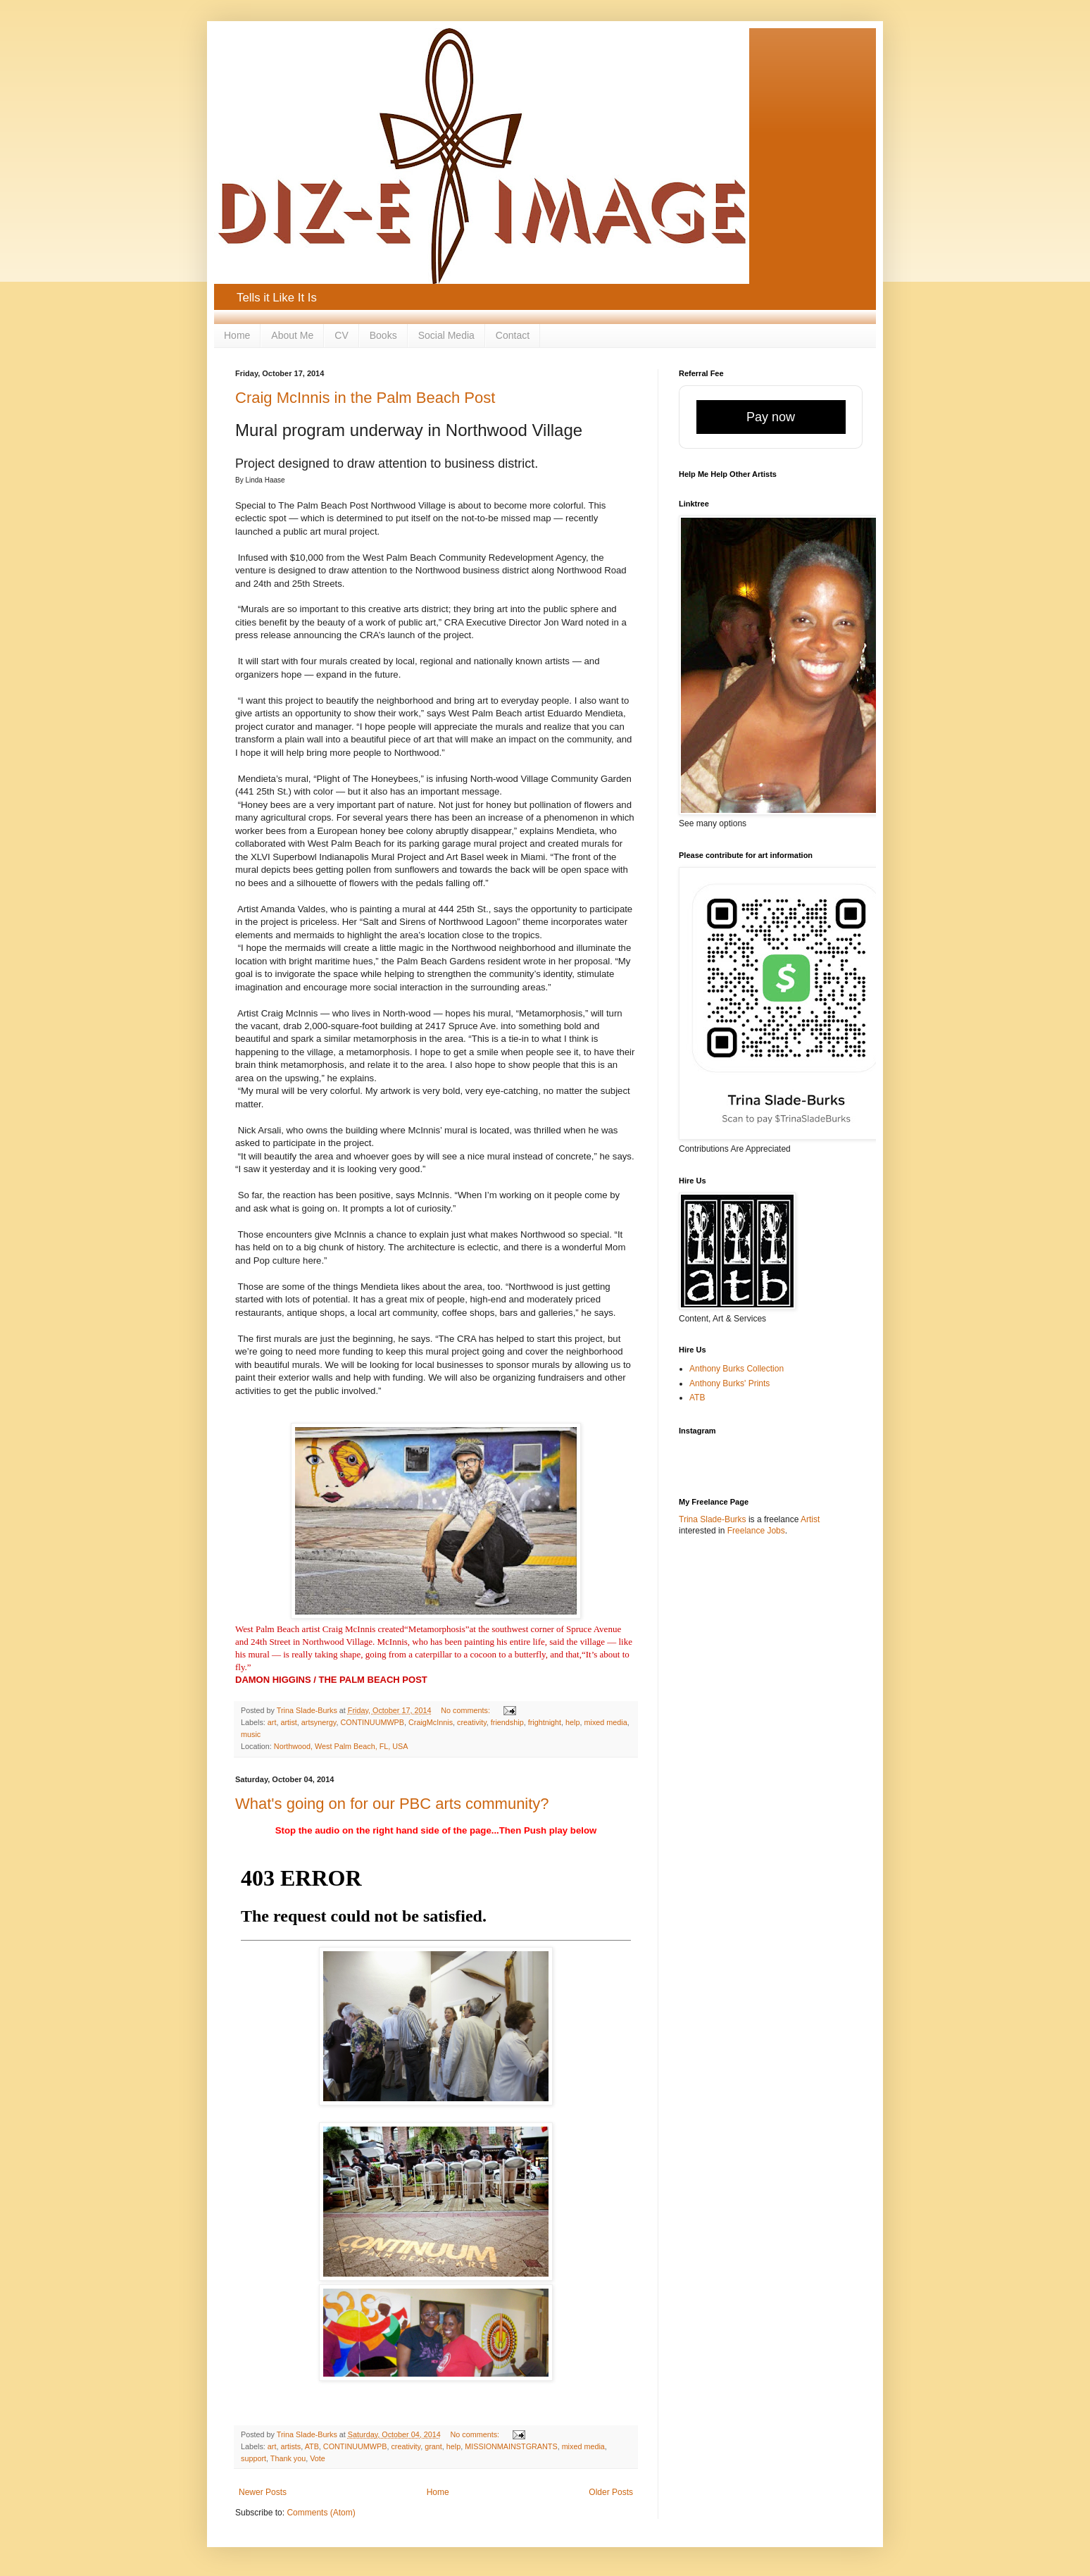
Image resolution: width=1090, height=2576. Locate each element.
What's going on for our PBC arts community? (392, 1803)
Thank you (288, 2458)
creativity (472, 1722)
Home (237, 335)
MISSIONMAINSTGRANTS (511, 2446)
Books (383, 335)
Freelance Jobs (756, 1531)
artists (290, 2446)
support (253, 2458)
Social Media (446, 335)
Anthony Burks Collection (736, 1369)
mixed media (605, 1722)
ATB (312, 2446)
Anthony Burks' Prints (729, 1383)
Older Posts (611, 2492)
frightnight (544, 1722)
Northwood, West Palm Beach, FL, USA (341, 1746)
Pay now (770, 417)
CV (341, 335)
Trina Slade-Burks (712, 1519)
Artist (810, 1519)
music (251, 1734)
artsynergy (319, 1722)
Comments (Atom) (321, 2513)
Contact (513, 335)
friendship (507, 1722)
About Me (292, 335)
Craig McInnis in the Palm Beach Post (365, 397)
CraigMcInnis (430, 1722)
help (572, 1722)
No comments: (466, 1710)
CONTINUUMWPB (372, 1722)
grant (433, 2446)
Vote (317, 2458)
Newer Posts (263, 2492)
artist (288, 1722)
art (272, 1722)
